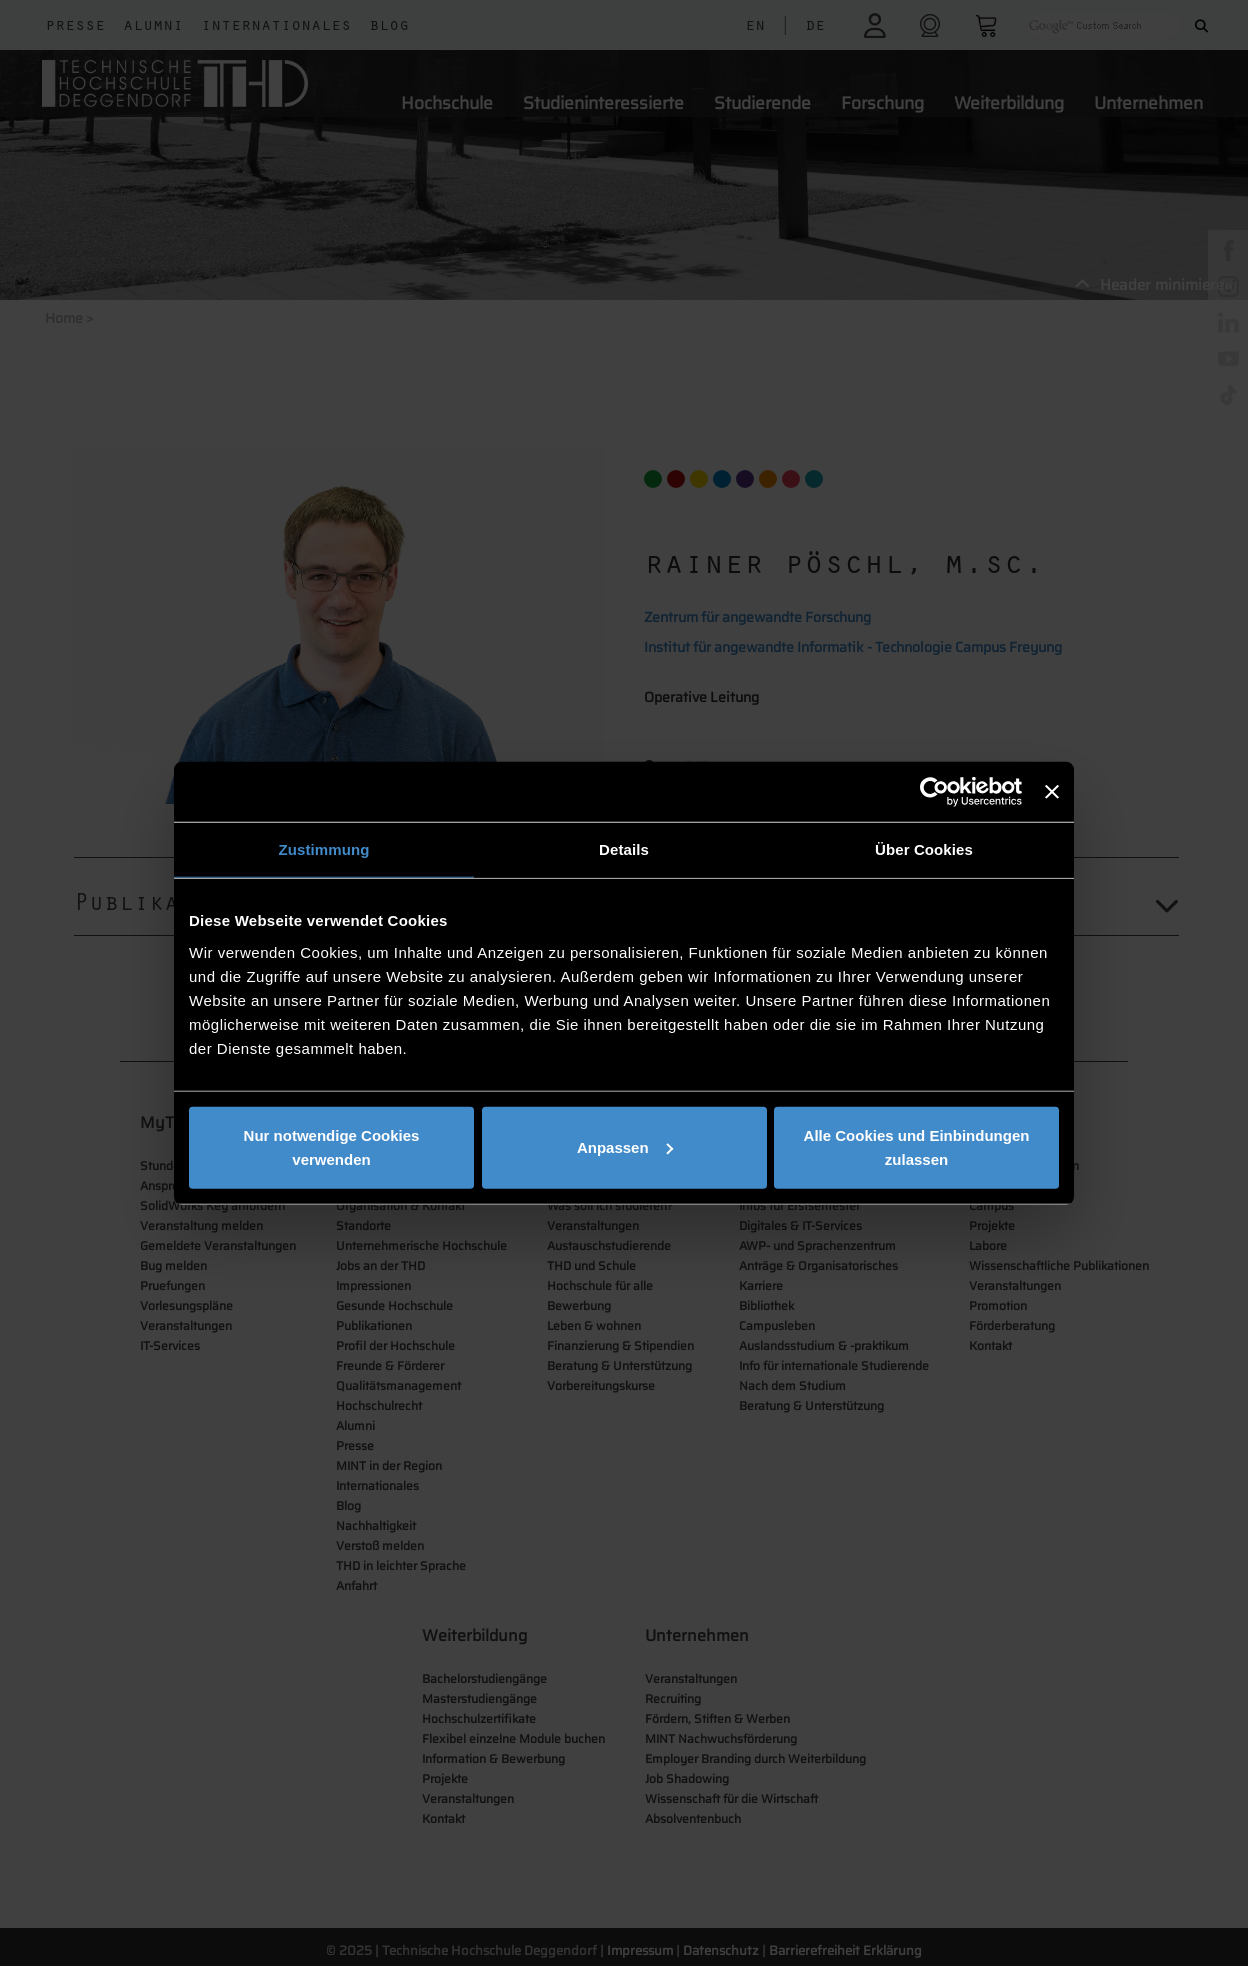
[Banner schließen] (1052, 792)
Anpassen (625, 1146)
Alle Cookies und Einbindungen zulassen (917, 1146)
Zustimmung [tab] (324, 849)
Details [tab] (624, 849)
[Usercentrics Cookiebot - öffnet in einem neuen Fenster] (934, 792)
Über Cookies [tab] (924, 849)
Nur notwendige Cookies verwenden (332, 1146)
